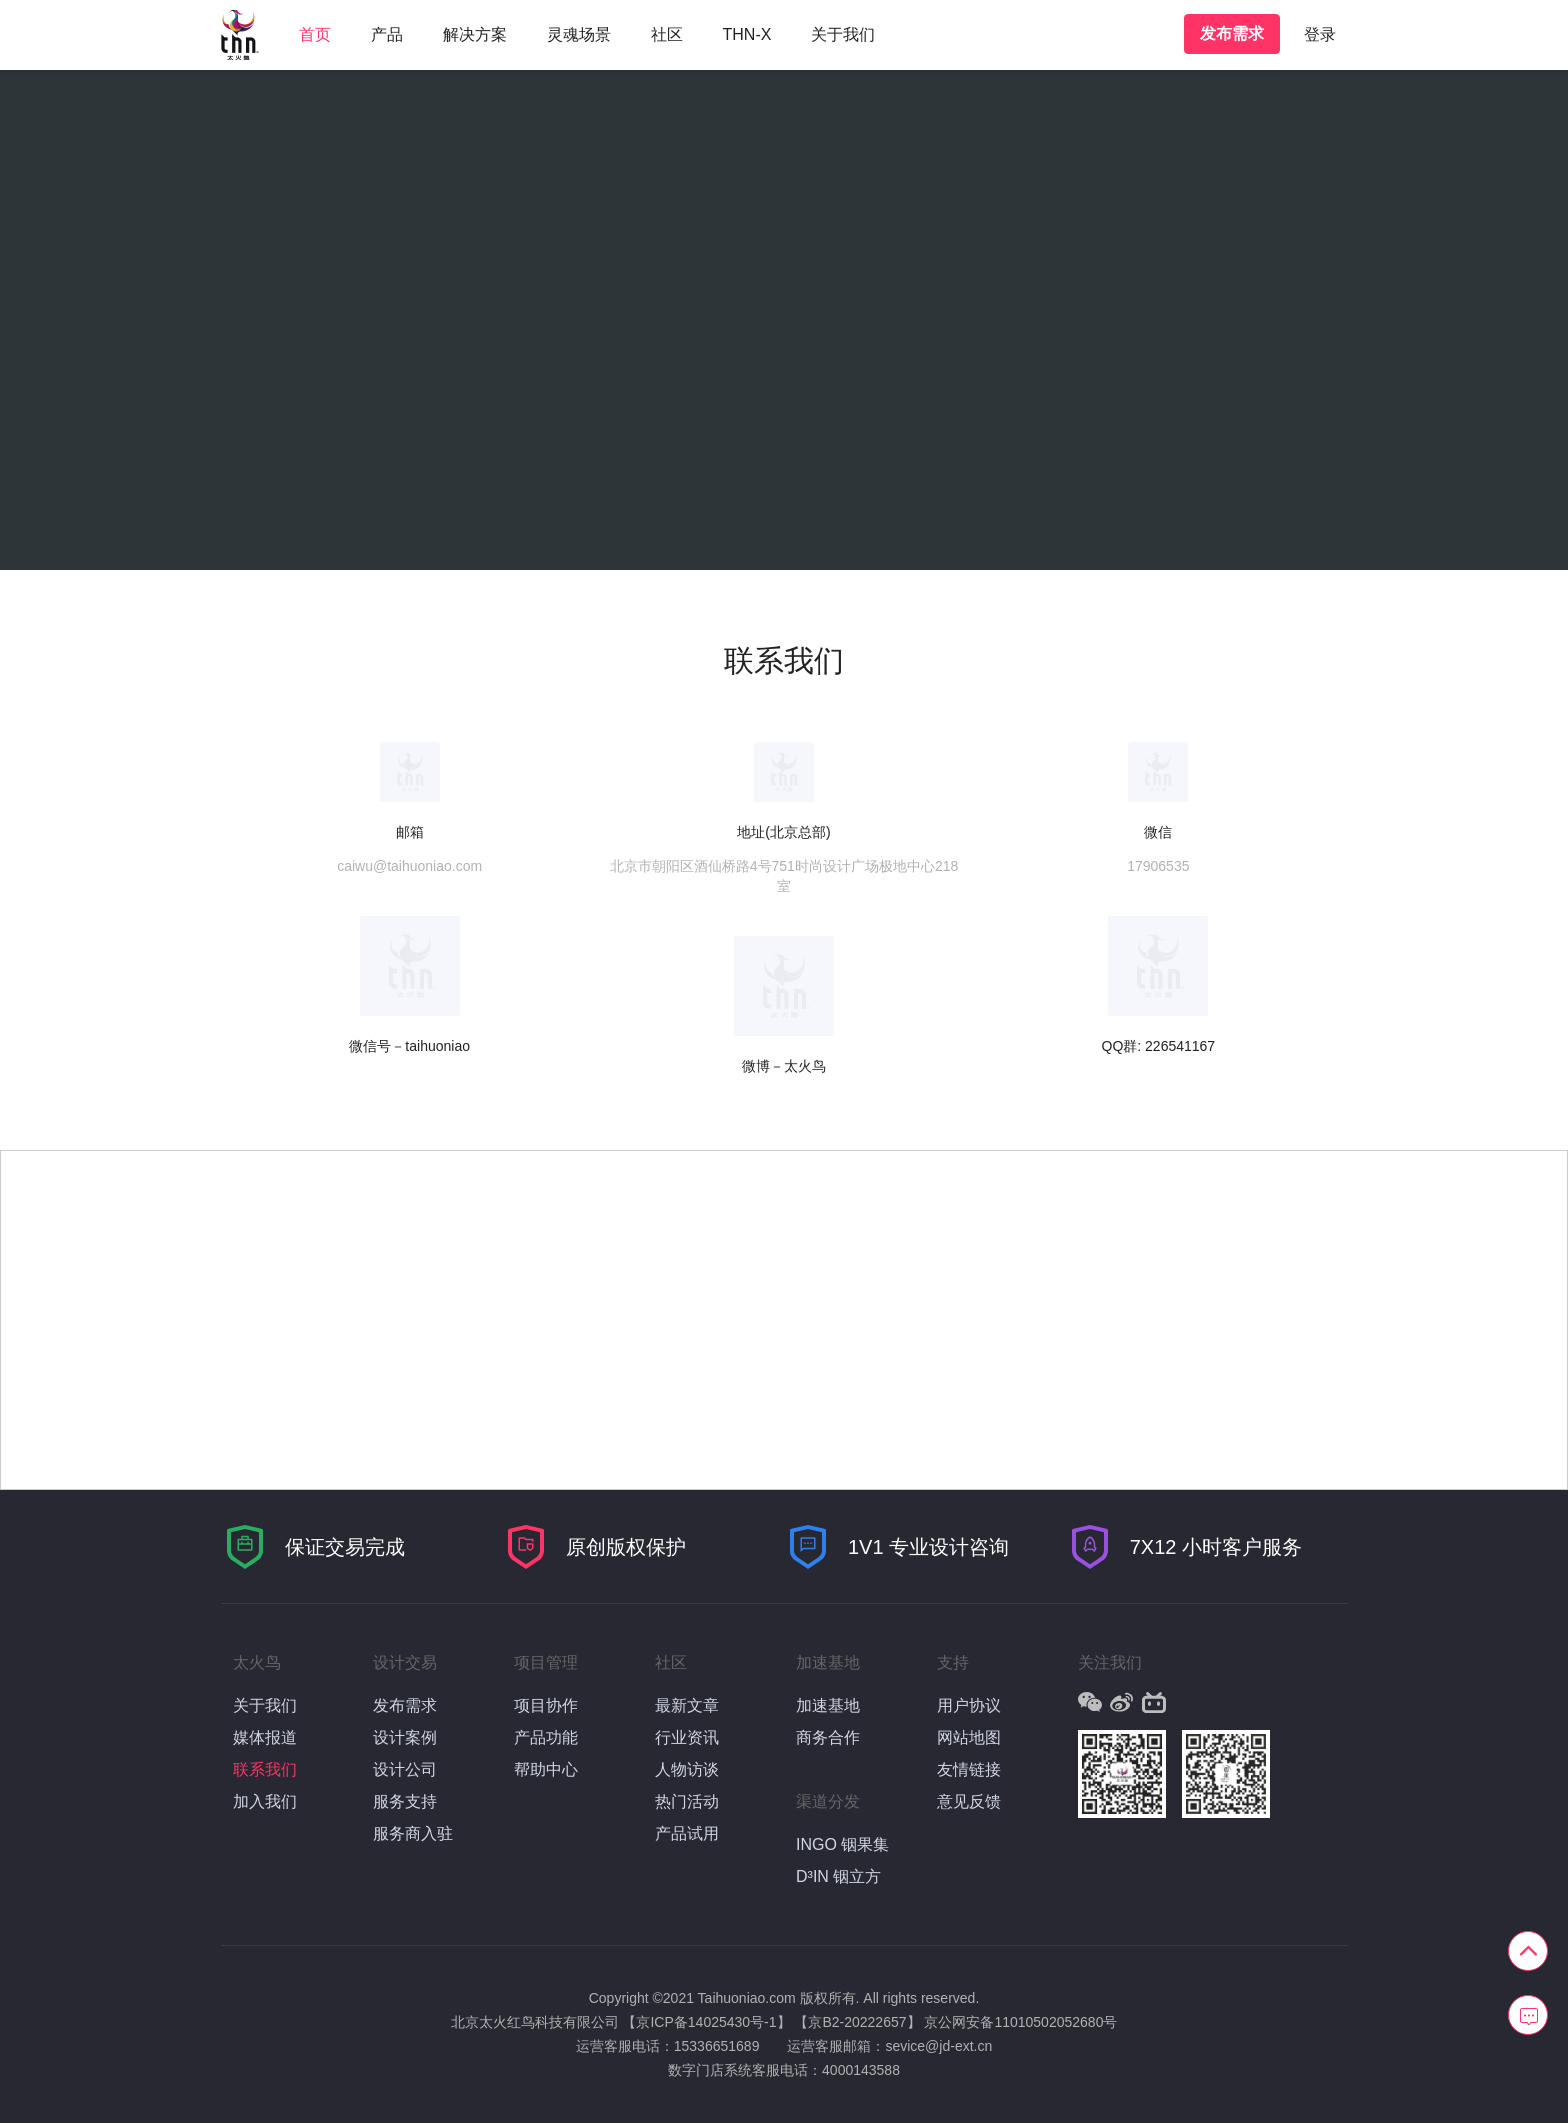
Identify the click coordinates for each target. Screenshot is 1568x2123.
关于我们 (843, 34)
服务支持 (405, 1801)
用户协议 (969, 1705)
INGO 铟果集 (842, 1844)
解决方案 (475, 34)
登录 (1320, 34)
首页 (315, 34)
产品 (387, 34)
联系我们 (265, 1769)
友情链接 (969, 1769)
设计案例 (405, 1737)
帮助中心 (546, 1769)
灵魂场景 (579, 34)
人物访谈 (687, 1769)
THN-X (747, 34)
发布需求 (1232, 33)
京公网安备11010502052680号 (1020, 2022)
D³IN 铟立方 (838, 1876)
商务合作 (828, 1737)
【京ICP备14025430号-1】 (706, 2022)
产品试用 (687, 1833)
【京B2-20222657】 (857, 2022)
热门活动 (687, 1801)
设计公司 (405, 1769)
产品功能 (546, 1737)
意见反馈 (969, 1801)
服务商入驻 (413, 1833)
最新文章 (687, 1705)
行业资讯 (687, 1737)
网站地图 (969, 1737)
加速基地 (828, 1705)
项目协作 (546, 1705)
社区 (667, 34)
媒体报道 (265, 1737)
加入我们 (265, 1801)
